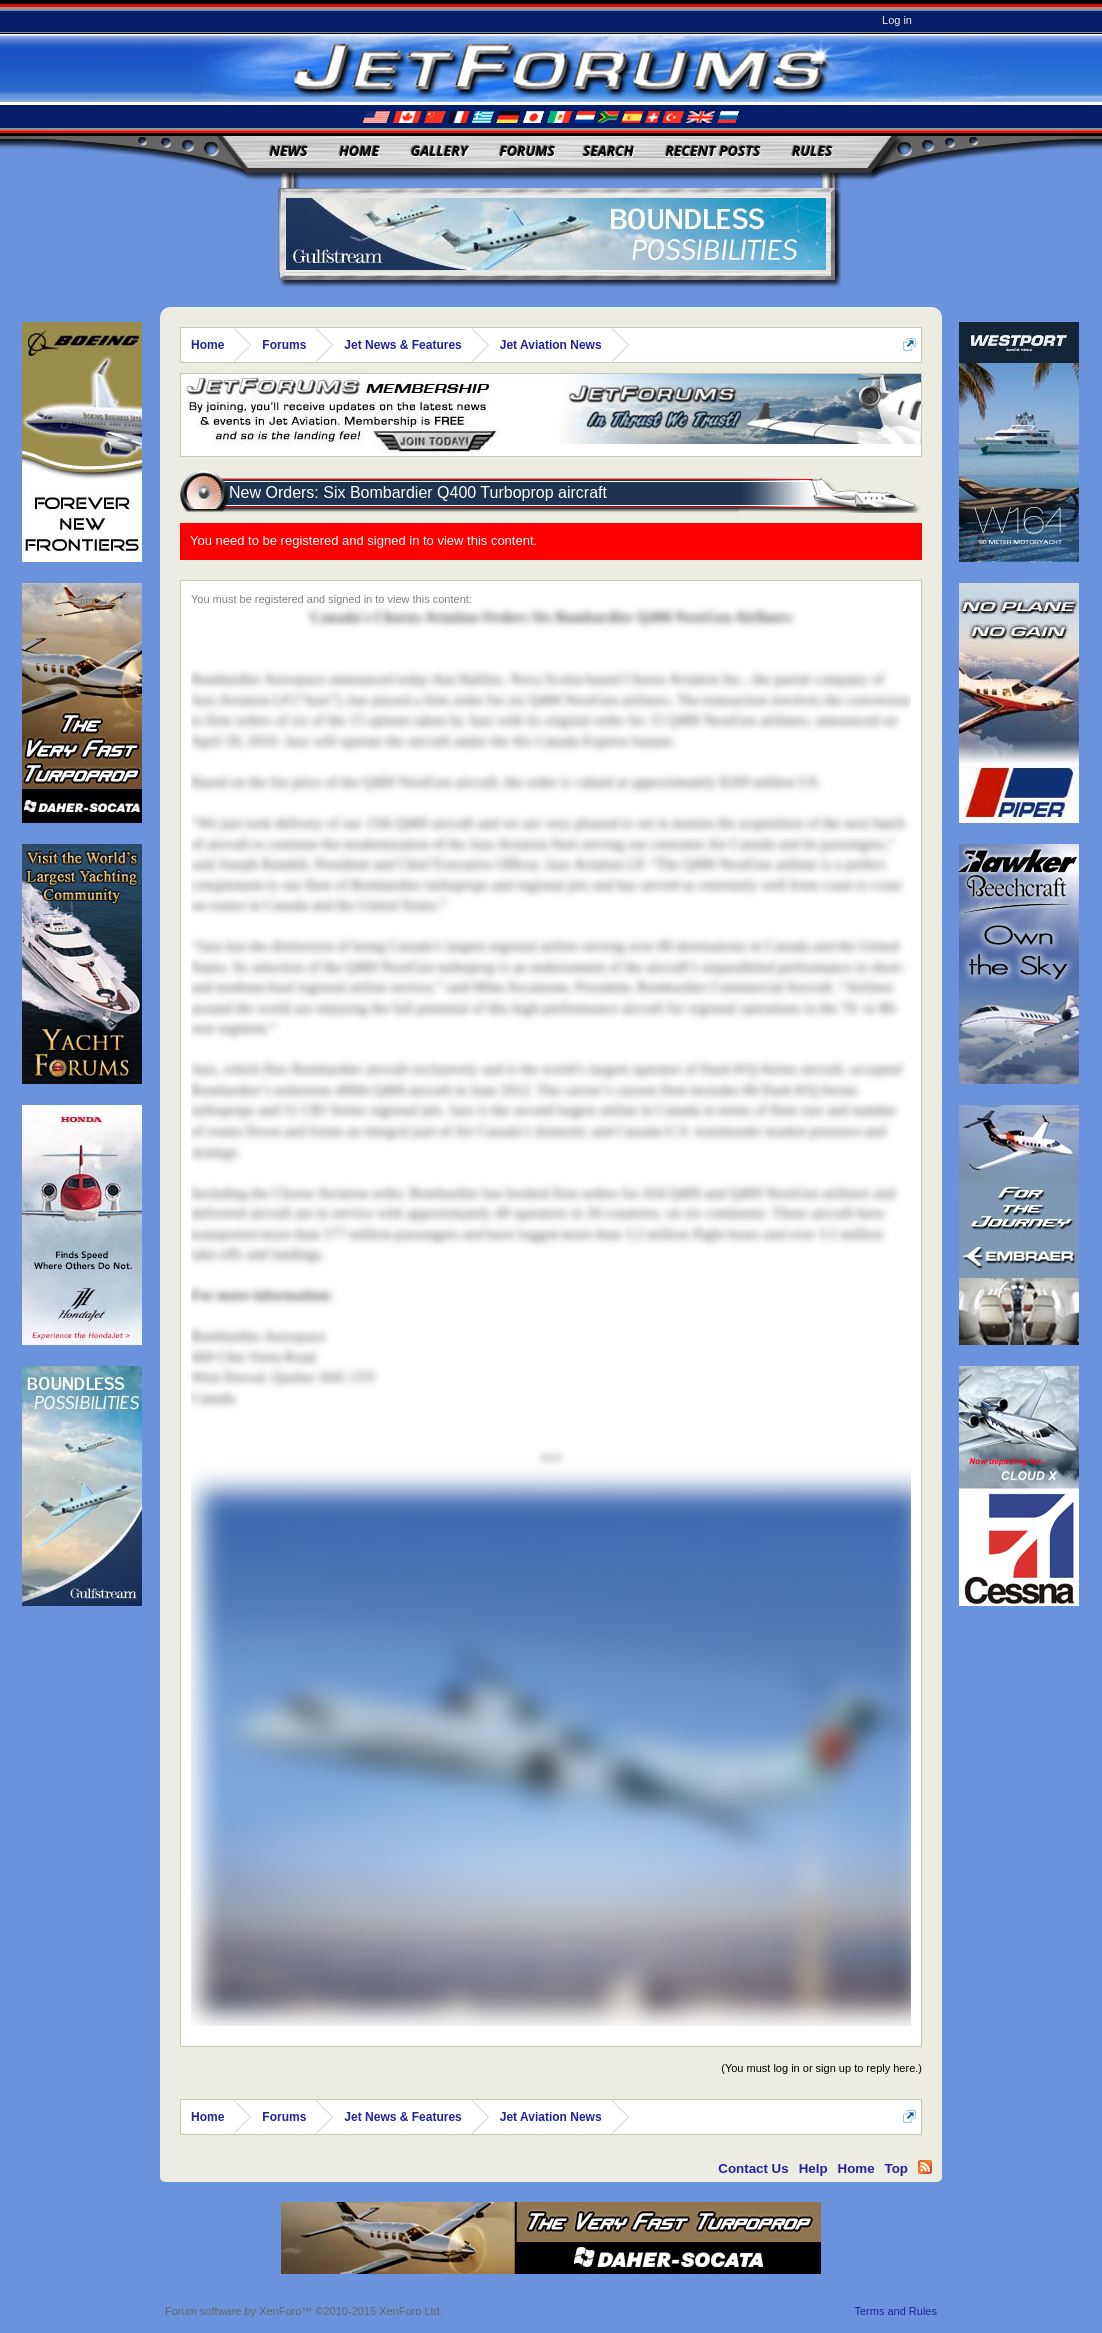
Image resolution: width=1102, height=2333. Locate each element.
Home (359, 150)
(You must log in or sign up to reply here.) (821, 2068)
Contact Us (753, 2168)
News (289, 150)
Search (608, 150)
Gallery (439, 150)
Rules (812, 150)
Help (813, 2168)
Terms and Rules (895, 2311)
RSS (925, 2167)
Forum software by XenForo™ (304, 2311)
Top (896, 2168)
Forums (527, 150)
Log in (897, 20)
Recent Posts (712, 150)
